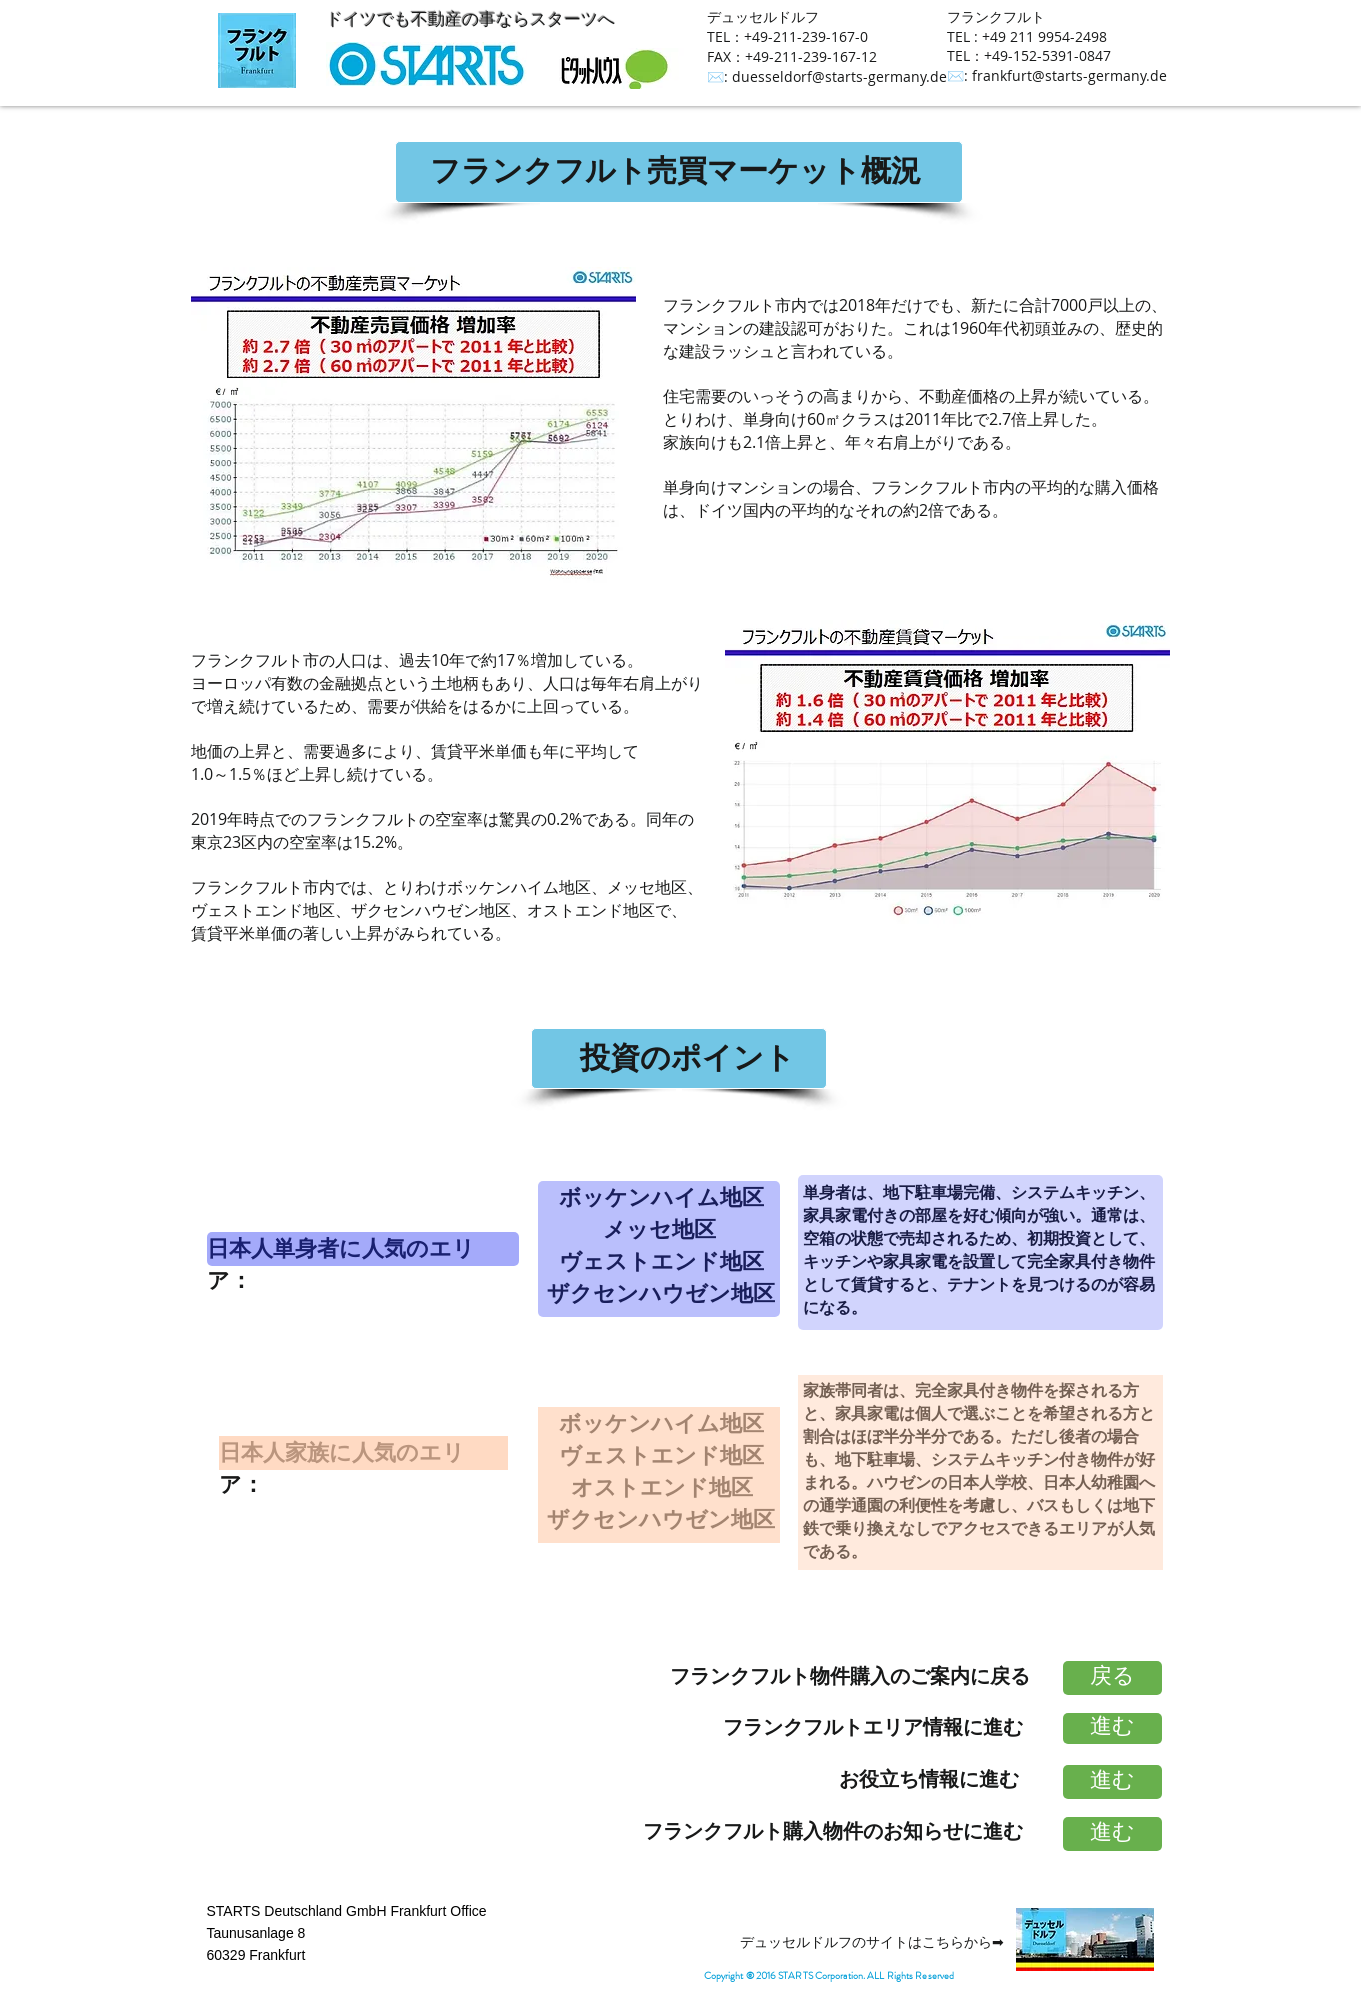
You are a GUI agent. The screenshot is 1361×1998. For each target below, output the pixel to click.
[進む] (1112, 1728)
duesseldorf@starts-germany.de (839, 76)
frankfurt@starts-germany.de (1069, 75)
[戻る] (1112, 1678)
